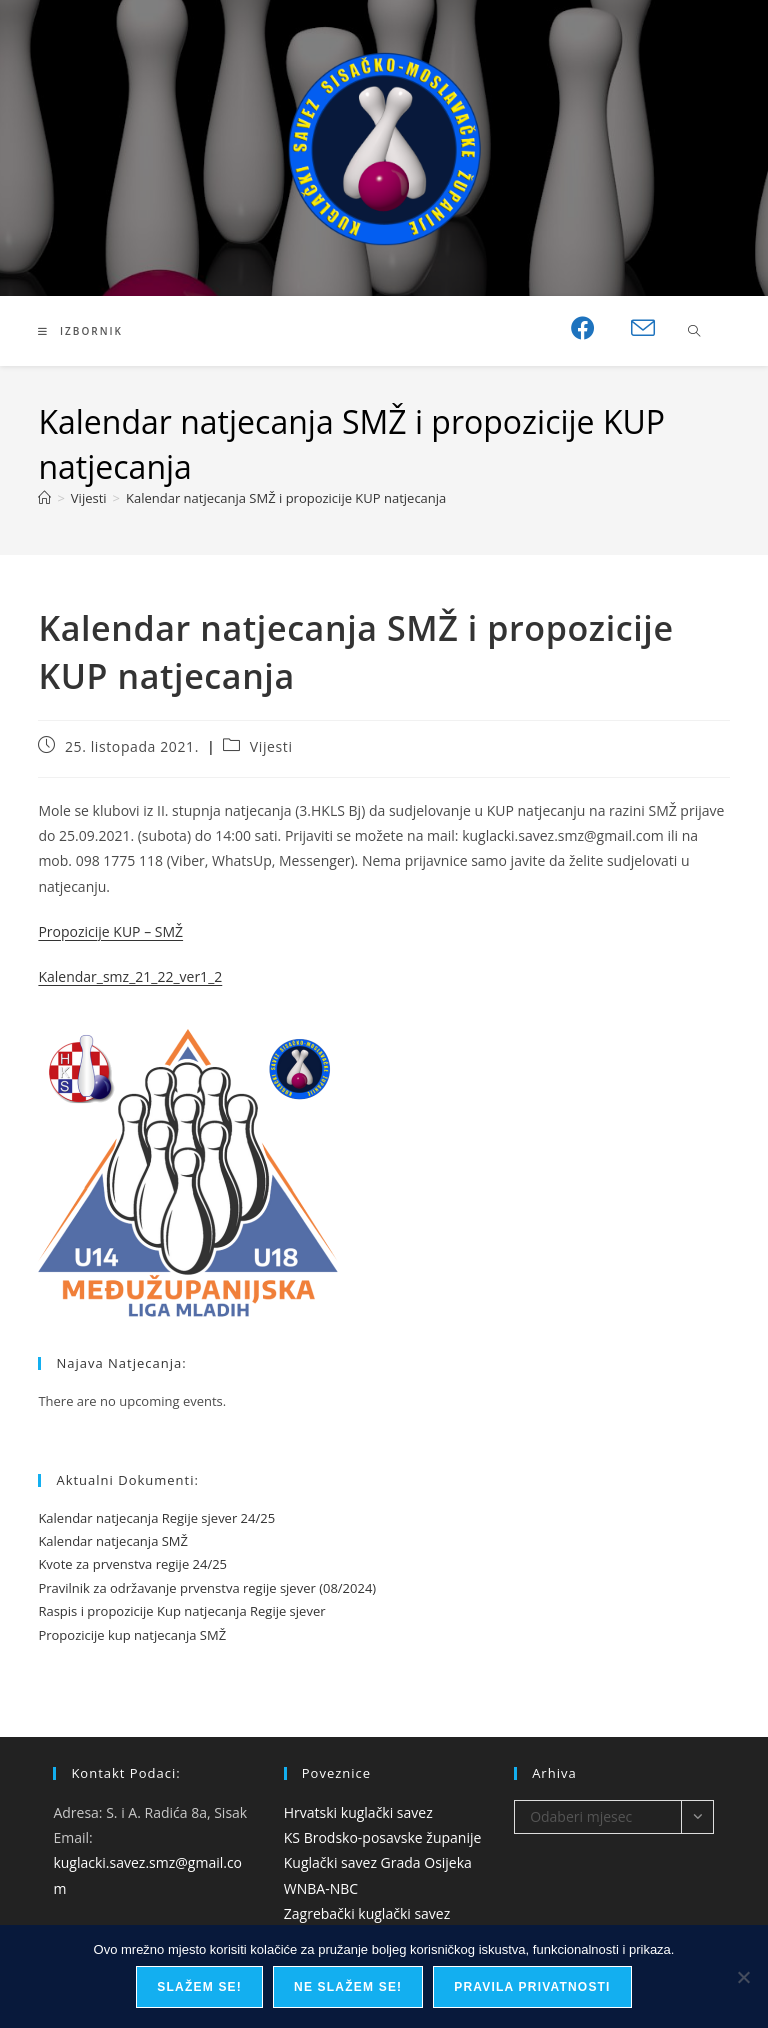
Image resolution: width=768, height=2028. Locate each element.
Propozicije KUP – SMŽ (110, 931)
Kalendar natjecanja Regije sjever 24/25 (156, 1518)
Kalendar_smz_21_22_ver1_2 (130, 976)
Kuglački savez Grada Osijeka (378, 1862)
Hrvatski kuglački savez (358, 1812)
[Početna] (44, 498)
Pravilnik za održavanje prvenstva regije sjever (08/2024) (207, 1588)
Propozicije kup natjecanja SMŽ (132, 1635)
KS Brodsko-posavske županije (383, 1837)
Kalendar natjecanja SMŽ (113, 1541)
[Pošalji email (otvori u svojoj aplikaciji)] (643, 328)
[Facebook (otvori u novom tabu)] (583, 328)
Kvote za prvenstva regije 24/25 (132, 1564)
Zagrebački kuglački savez (367, 1913)
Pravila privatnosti (532, 1987)
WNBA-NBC (321, 1888)
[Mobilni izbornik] (80, 331)
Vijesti (271, 746)
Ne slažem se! (348, 1987)
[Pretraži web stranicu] (694, 332)
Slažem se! (199, 1987)
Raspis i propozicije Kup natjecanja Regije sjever (181, 1611)
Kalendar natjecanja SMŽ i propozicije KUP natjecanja (286, 498)
